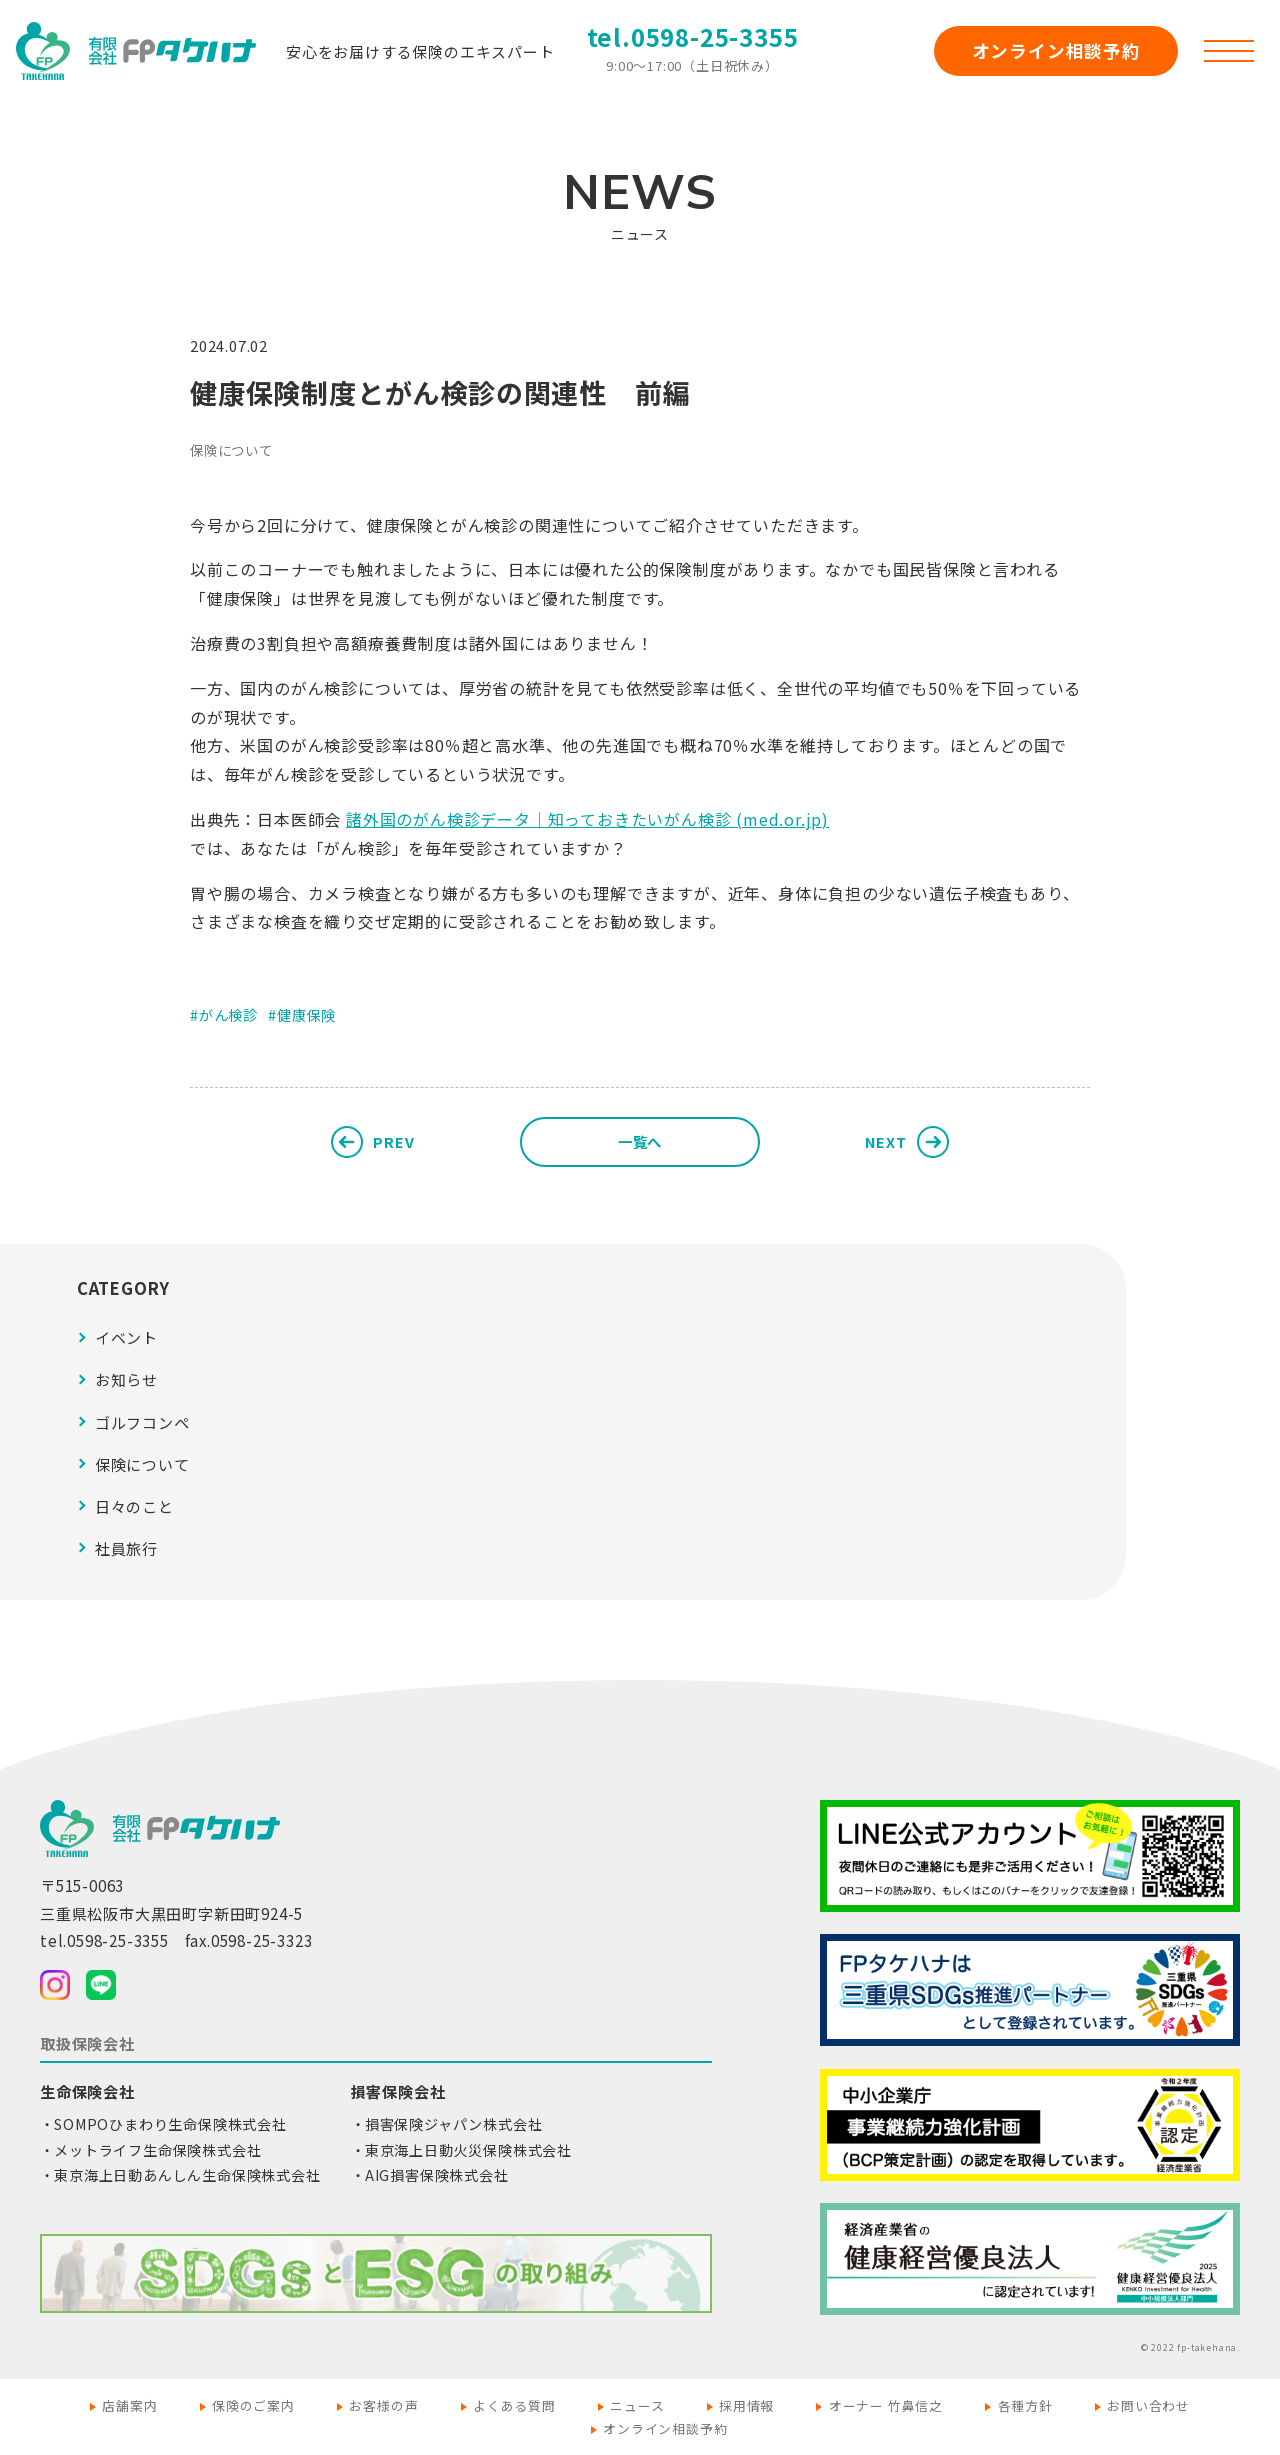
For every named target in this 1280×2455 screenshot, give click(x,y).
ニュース (637, 2405)
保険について (231, 450)
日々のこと (134, 1506)
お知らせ (126, 1379)
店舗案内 (129, 2405)
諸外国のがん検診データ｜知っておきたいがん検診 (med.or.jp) (587, 819)
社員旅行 (126, 1548)
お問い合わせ (1148, 2405)
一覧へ (640, 1141)
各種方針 (1025, 2405)
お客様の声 (383, 2405)
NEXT (886, 1141)
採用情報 (746, 2405)
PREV (393, 1141)
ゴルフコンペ (142, 1422)
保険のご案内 (253, 2405)
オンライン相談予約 (1056, 50)
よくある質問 (514, 2405)
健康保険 (306, 1015)
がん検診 (228, 1015)
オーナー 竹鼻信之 (886, 2405)
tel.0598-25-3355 (693, 36)
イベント (126, 1337)
